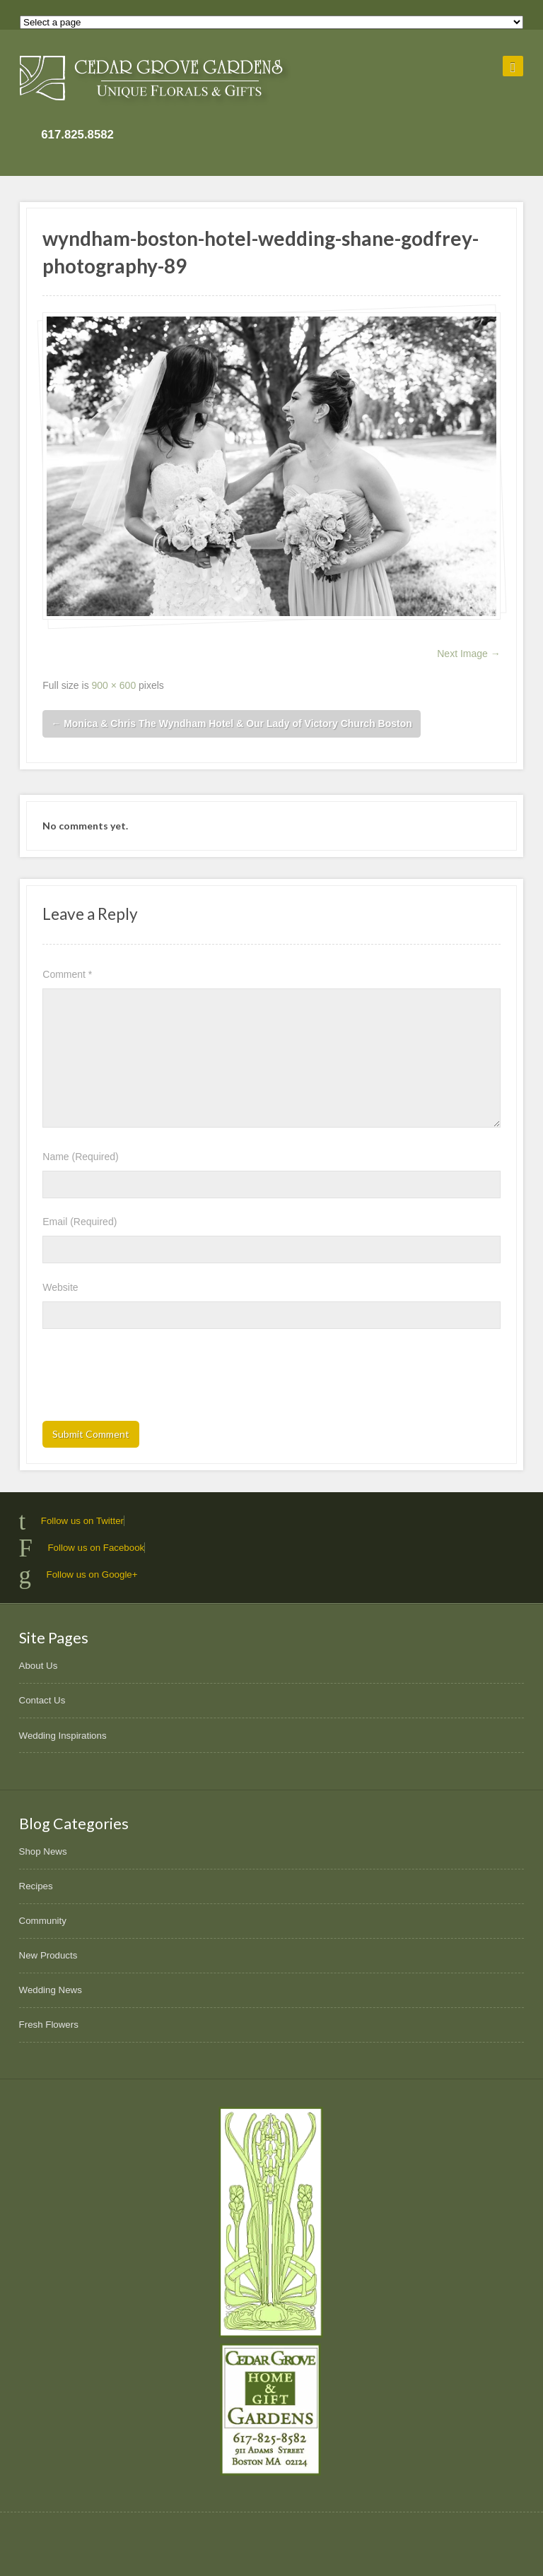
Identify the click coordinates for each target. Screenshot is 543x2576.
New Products (48, 1955)
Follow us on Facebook (95, 1547)
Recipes (36, 1886)
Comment (67, 974)
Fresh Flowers (48, 2024)
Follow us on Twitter (82, 1521)
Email (79, 1221)
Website (60, 1287)
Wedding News (50, 1990)
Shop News (43, 1851)
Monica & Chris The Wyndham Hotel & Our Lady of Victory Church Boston (231, 723)
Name (80, 1156)
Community (42, 1920)
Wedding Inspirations (63, 1735)
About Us (38, 1665)
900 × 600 (114, 685)
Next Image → (468, 653)
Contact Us (42, 1700)
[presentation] (149, 1379)
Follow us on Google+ (92, 1574)
